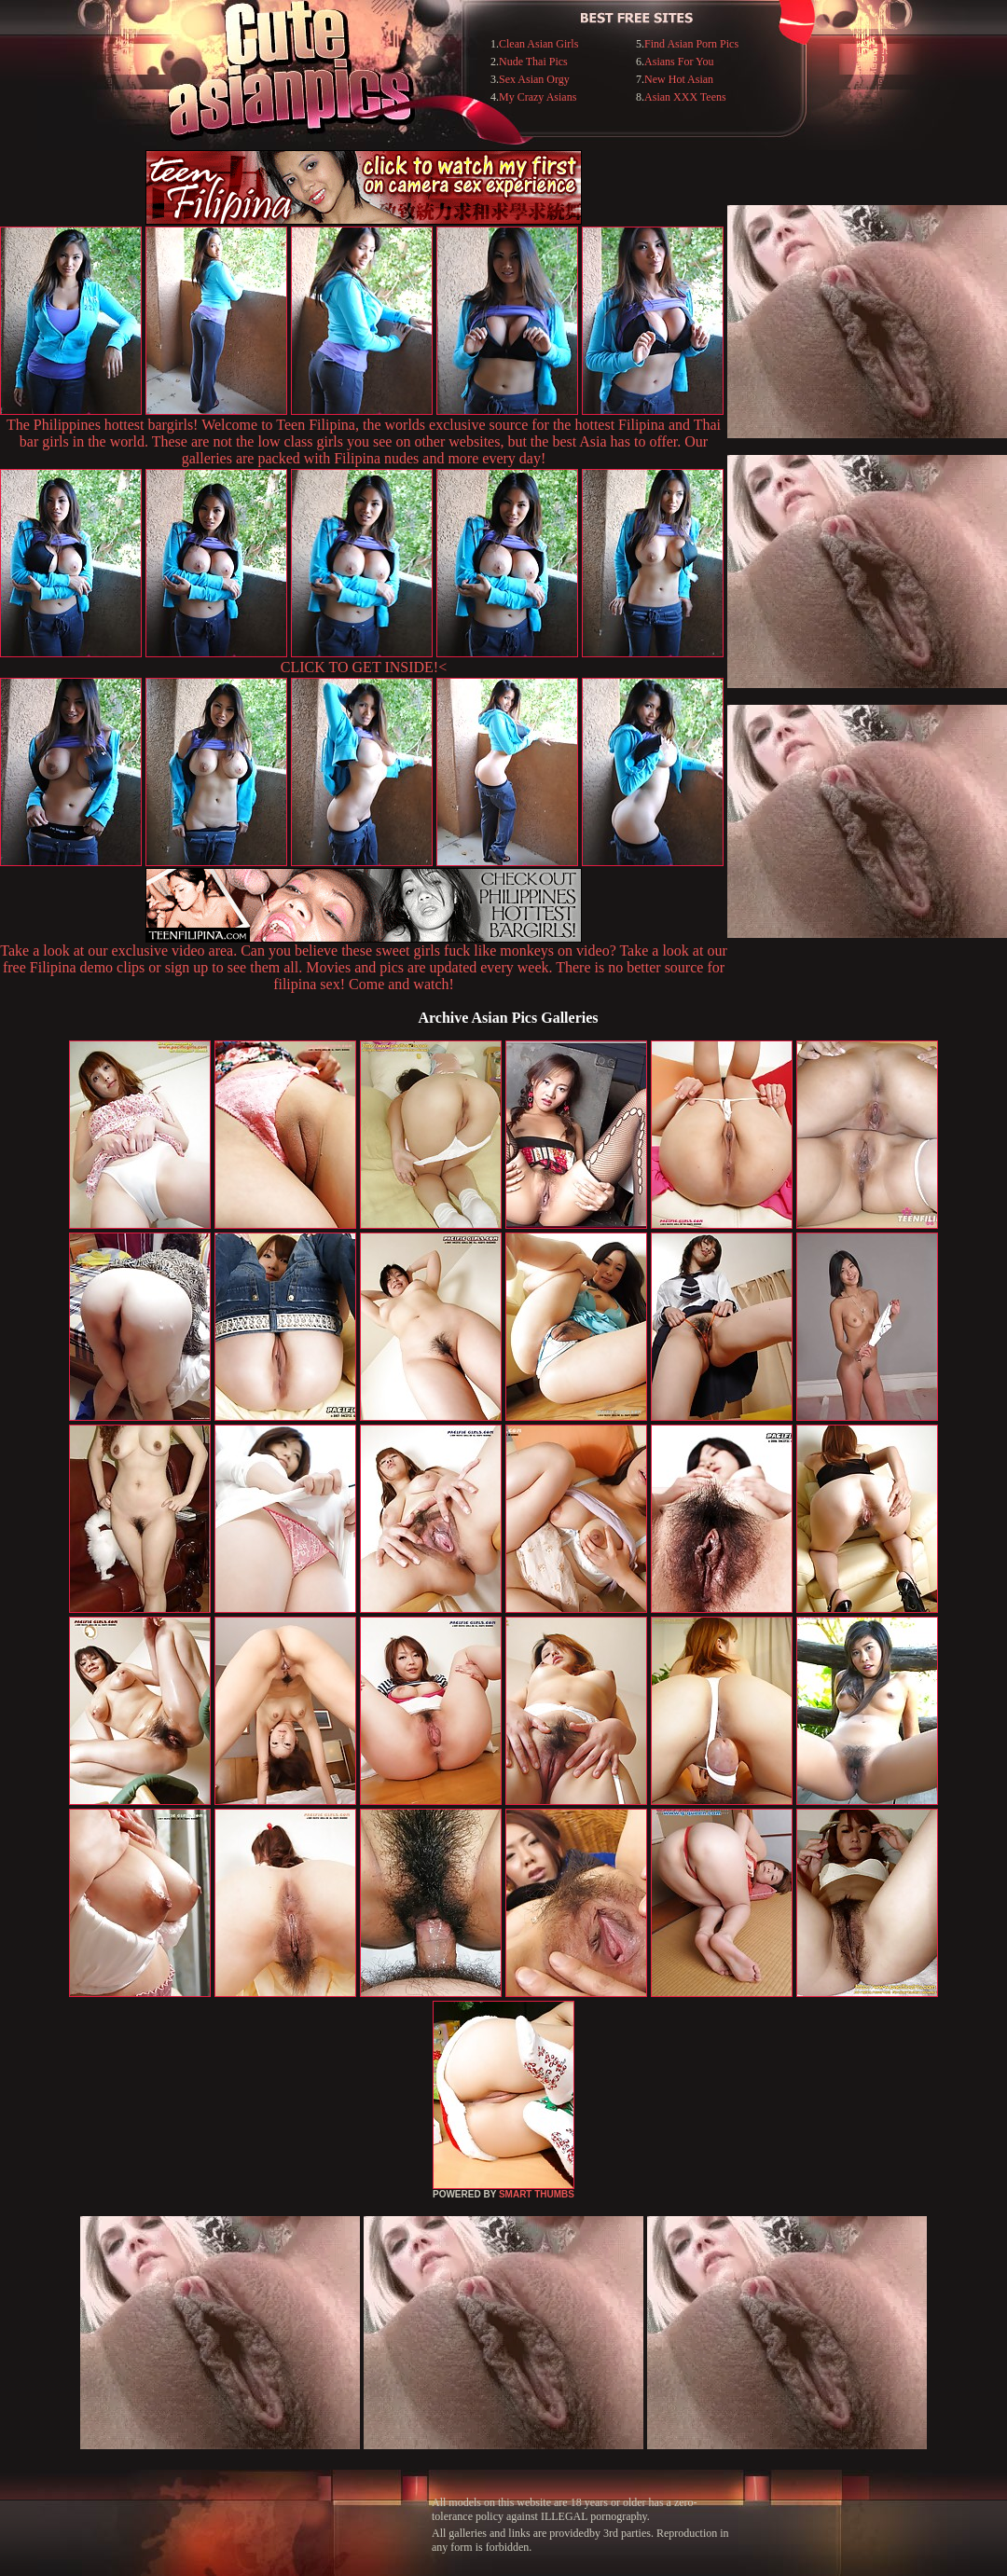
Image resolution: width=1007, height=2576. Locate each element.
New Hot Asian (678, 79)
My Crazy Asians (537, 96)
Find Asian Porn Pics (691, 43)
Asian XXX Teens (685, 96)
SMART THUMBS (536, 2194)
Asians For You (678, 61)
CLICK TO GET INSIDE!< (364, 667)
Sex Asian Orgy (534, 79)
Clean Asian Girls (538, 43)
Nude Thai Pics (533, 61)
